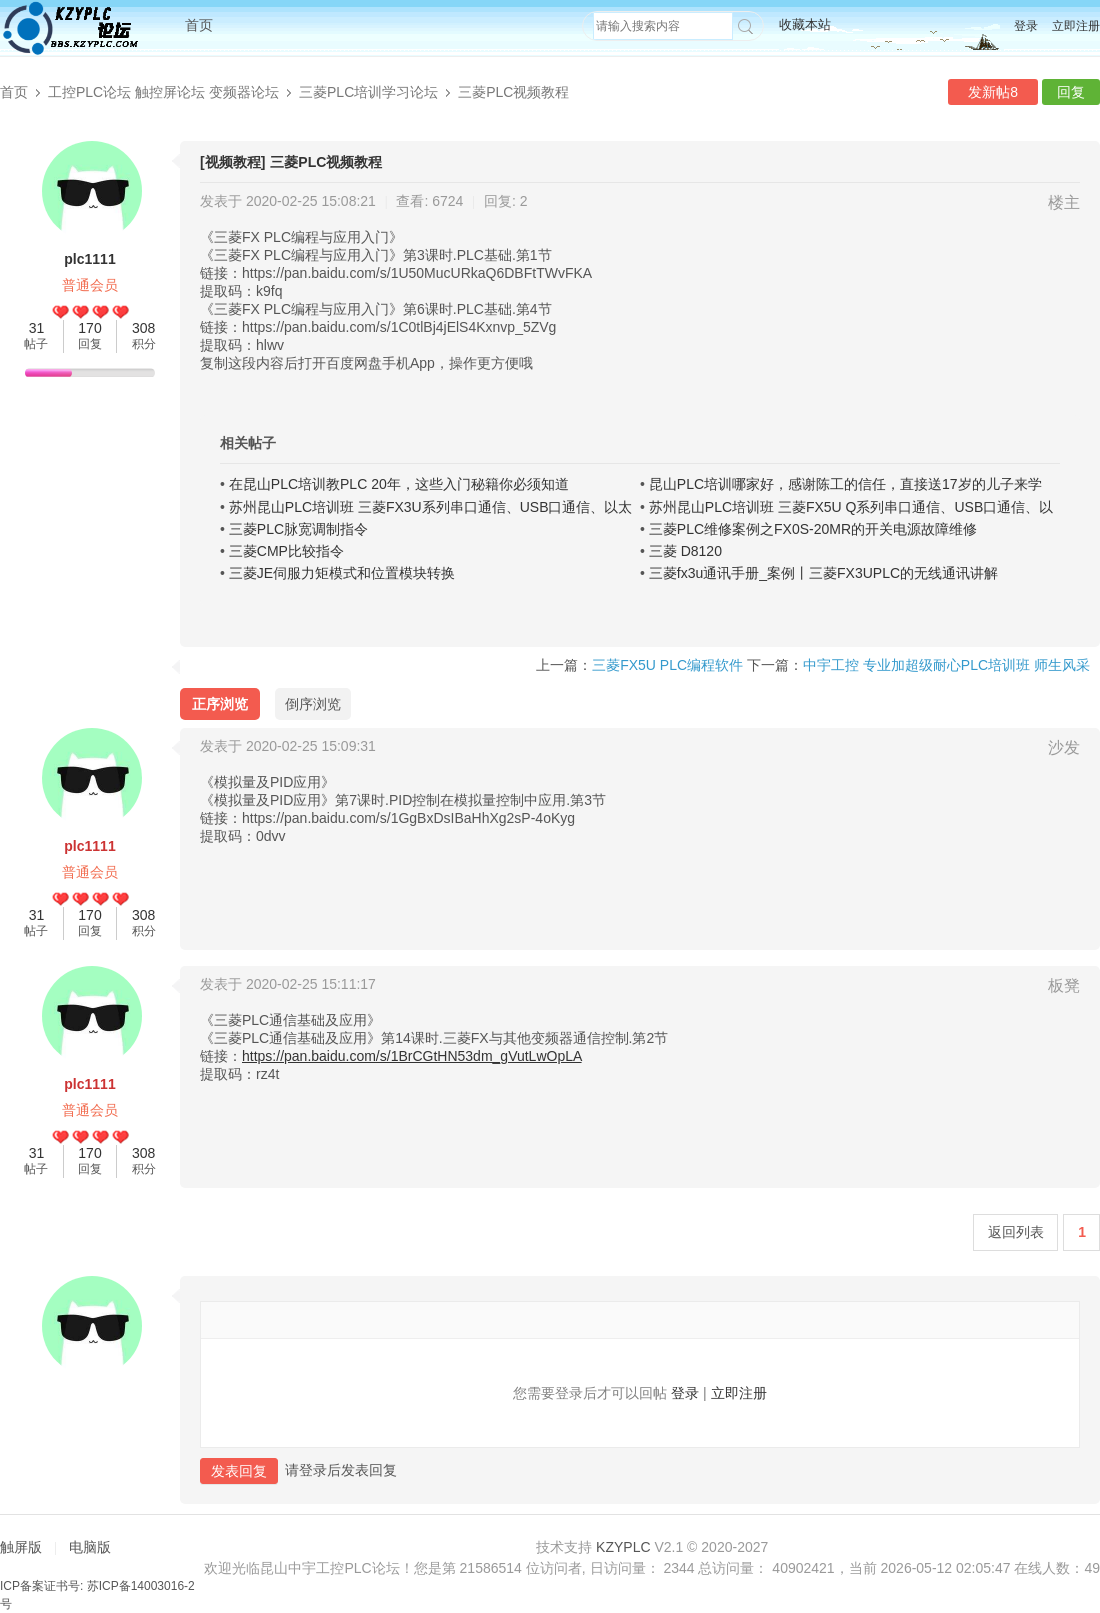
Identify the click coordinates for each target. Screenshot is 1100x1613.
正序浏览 (220, 704)
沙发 (1064, 747)
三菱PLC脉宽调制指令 (298, 529)
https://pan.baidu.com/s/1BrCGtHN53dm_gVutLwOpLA (412, 1056)
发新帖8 (993, 92)
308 (143, 328)
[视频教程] (232, 162)
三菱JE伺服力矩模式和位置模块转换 (342, 573)
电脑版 (90, 1547)
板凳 (1064, 985)
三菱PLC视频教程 (513, 92)
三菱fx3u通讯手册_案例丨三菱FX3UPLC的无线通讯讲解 (823, 573)
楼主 (1064, 202)
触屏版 (21, 1547)
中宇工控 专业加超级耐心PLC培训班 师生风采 (946, 665)
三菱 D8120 (685, 551)
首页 (199, 25)
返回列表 (1016, 1232)
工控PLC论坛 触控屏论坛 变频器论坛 (163, 92)
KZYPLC (623, 1547)
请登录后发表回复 (341, 1470)
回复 (1071, 92)
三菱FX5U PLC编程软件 (667, 665)
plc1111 (89, 259)
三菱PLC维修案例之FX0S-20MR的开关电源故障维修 (813, 529)
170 (89, 328)
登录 (1026, 26)
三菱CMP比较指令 (286, 551)
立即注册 (1076, 26)
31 (37, 328)
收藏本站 (805, 24)
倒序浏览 (313, 704)
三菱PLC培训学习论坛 (368, 92)
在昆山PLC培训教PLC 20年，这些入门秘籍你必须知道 (399, 484)
